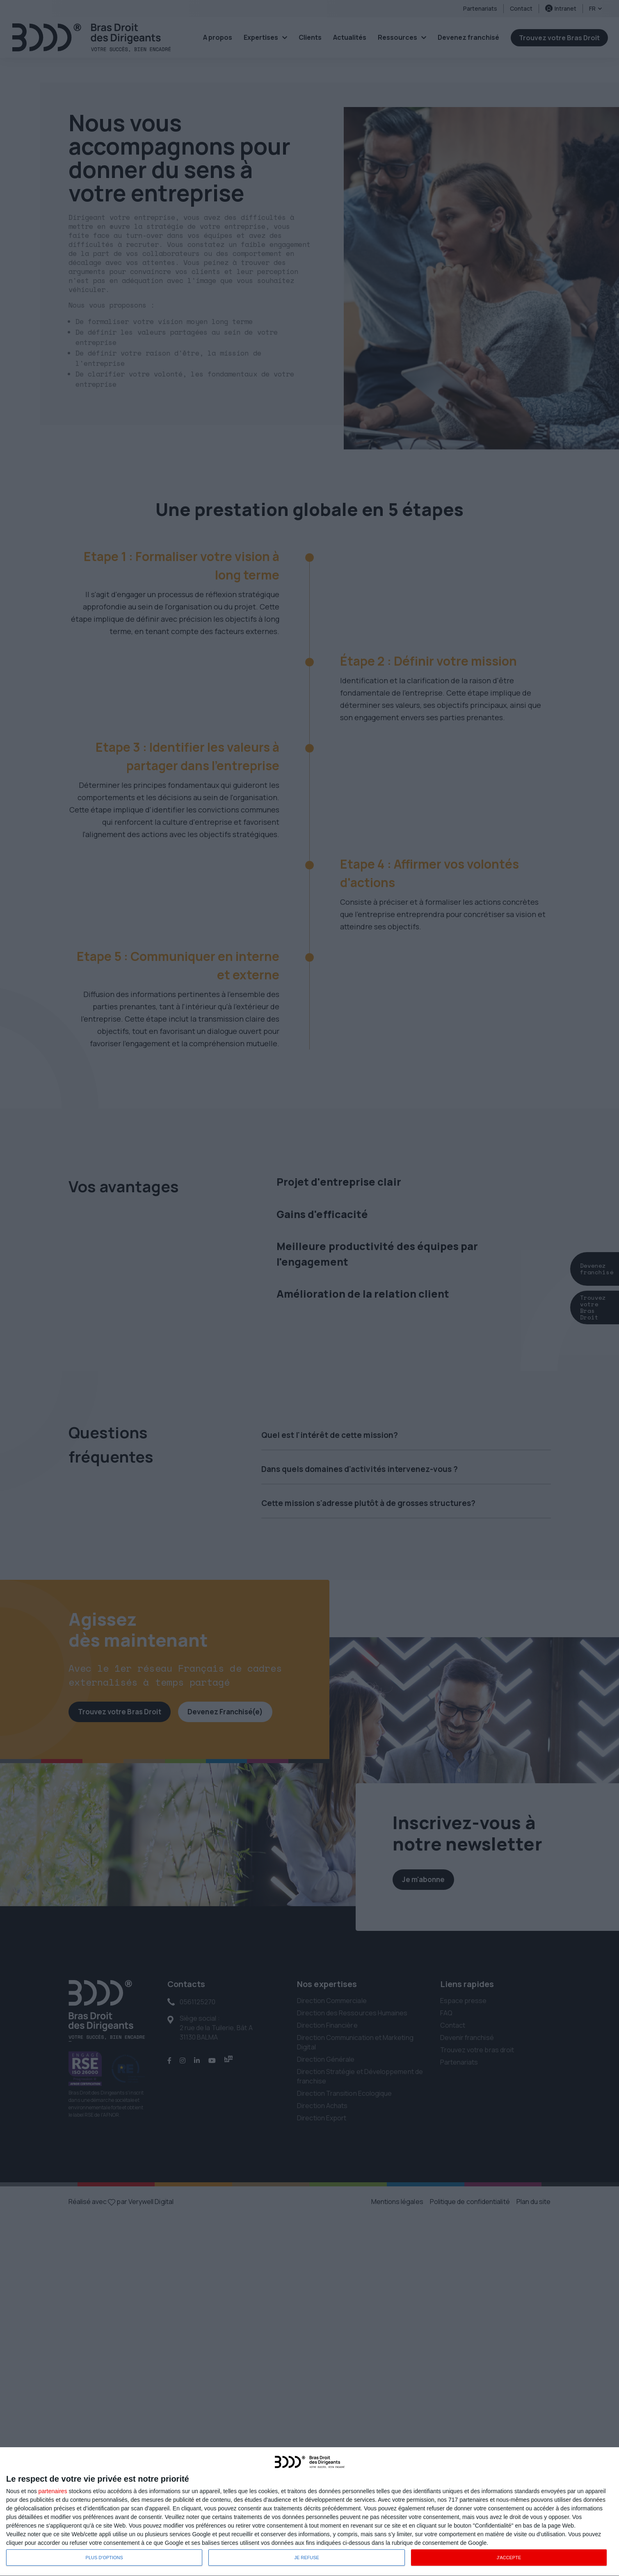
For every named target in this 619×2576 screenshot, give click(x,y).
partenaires (53, 2491)
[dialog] (309, 2512)
